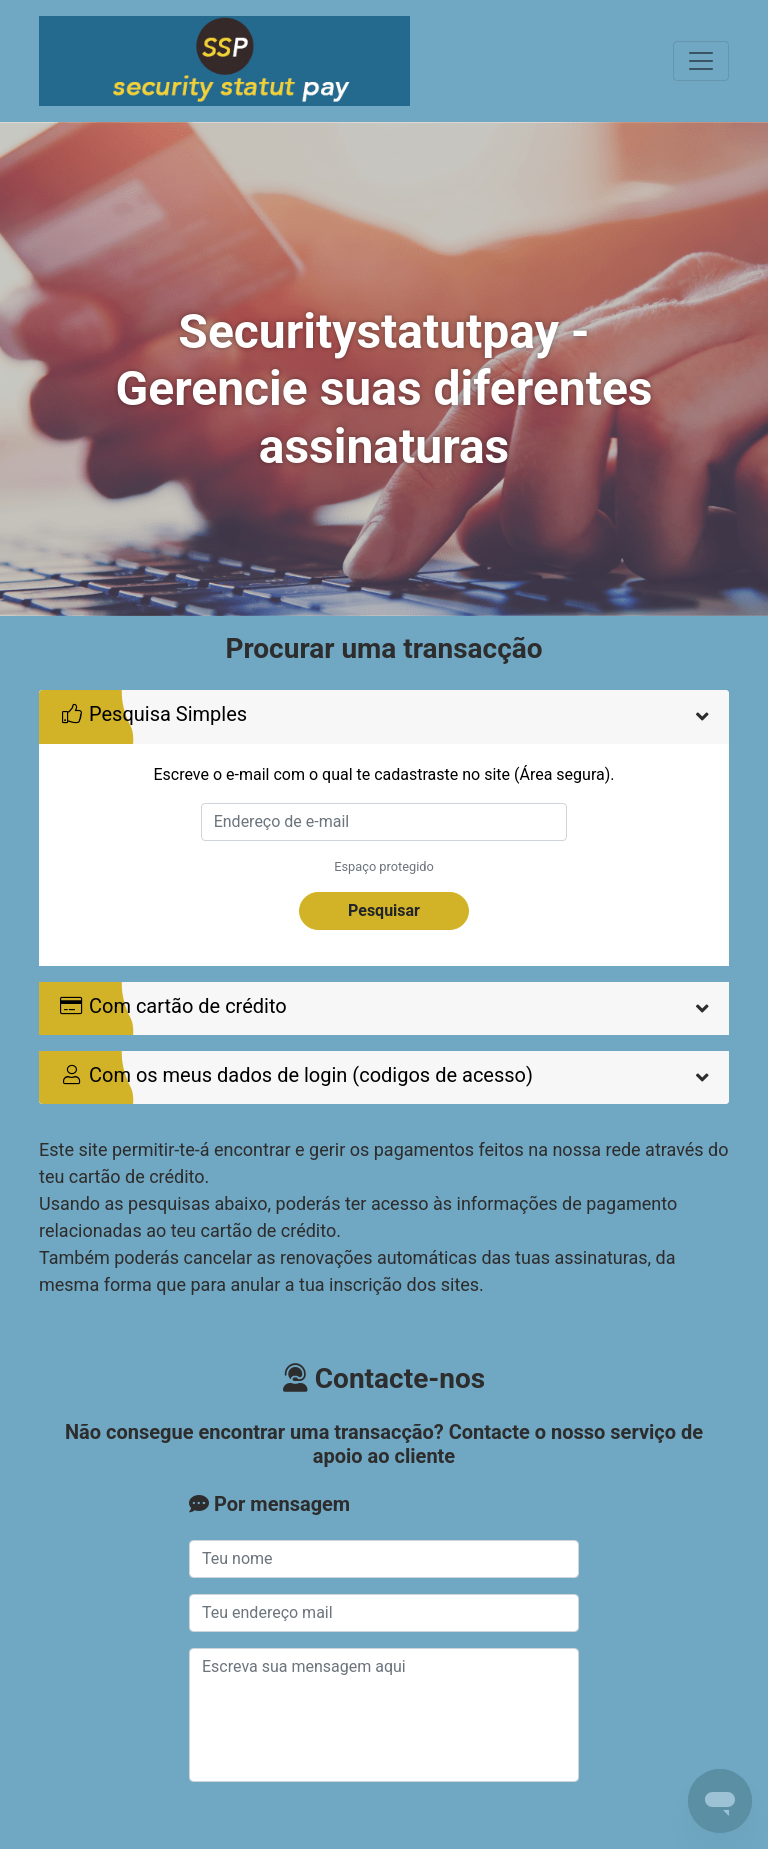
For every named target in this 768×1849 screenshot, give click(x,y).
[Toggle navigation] (701, 61)
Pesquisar (384, 910)
